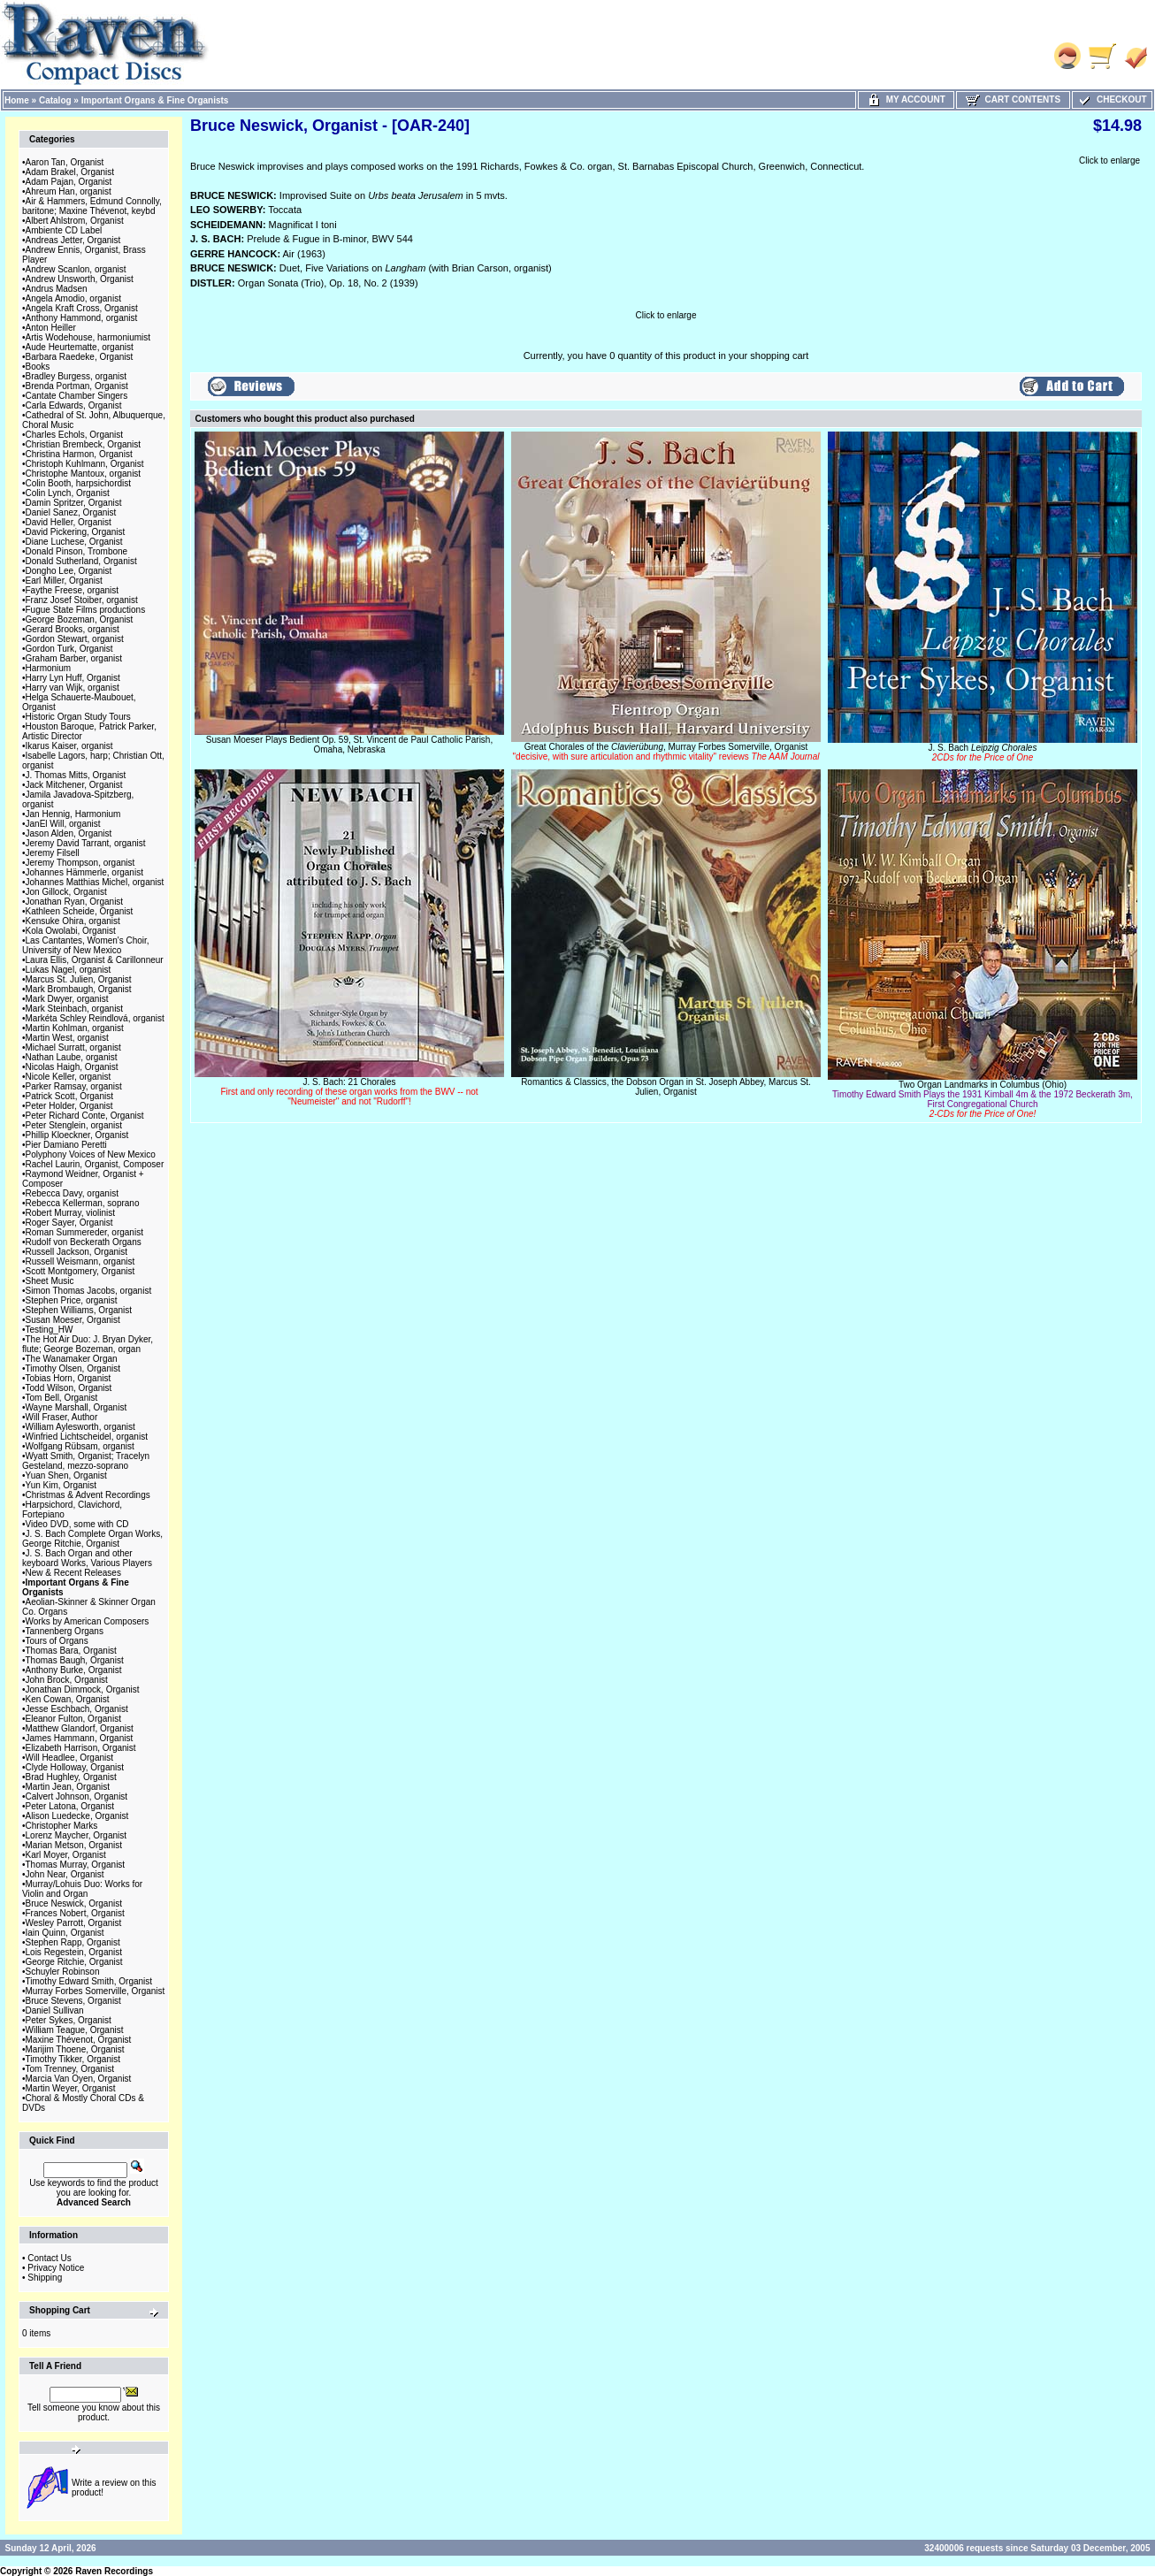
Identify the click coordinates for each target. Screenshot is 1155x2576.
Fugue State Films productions (86, 610)
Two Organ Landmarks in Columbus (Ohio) (982, 1099)
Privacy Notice (55, 2268)
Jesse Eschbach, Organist (77, 1709)
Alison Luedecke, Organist (77, 1816)
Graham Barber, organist (74, 658)
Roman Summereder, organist (84, 1232)
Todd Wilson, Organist (69, 1388)
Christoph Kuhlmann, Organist (85, 464)
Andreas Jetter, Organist (73, 240)
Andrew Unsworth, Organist (80, 279)
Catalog (55, 100)
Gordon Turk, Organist (69, 649)
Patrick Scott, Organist (69, 1096)
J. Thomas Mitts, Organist (76, 775)
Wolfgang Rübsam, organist (80, 1446)
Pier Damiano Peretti (66, 1145)
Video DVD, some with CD (77, 1524)
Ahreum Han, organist (68, 191)
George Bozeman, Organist (80, 619)
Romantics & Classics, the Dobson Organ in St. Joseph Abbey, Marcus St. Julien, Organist (666, 1087)
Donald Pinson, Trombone (77, 551)
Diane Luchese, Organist (74, 542)
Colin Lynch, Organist (68, 493)
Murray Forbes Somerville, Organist (95, 1991)
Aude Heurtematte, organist (80, 347)
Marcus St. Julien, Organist (79, 979)
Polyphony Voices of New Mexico (91, 1154)
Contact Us (49, 2258)
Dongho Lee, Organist (69, 571)
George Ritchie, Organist (74, 1962)
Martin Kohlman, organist (75, 1028)
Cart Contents (1013, 99)
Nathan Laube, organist (72, 1057)
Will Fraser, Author (62, 1417)
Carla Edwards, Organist (74, 405)
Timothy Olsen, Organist (73, 1368)
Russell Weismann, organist (80, 1261)
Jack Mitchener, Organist (74, 785)
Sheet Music (50, 1281)
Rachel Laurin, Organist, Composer (95, 1164)
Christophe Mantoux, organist (84, 473)
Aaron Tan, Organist (65, 162)
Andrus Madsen (57, 289)
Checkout (1111, 99)
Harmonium (49, 668)
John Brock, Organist (67, 1680)
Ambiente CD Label (64, 230)
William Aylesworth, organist (80, 1427)
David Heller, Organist (68, 522)
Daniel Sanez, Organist (71, 512)
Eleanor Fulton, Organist (73, 1719)
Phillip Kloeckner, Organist (77, 1135)
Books (38, 366)
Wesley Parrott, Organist (74, 1923)
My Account (906, 99)
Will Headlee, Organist (69, 1757)
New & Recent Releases (73, 1573)
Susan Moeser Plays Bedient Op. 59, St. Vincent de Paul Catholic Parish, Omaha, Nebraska (349, 744)
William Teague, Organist (75, 2030)
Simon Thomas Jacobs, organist (89, 1291)
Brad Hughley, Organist (71, 1777)
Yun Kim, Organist (61, 1485)
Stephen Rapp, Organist (73, 1942)
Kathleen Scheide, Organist (80, 911)
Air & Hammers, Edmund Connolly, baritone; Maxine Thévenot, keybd (92, 206)
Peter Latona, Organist (70, 1806)
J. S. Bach (983, 752)
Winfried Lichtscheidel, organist (87, 1436)
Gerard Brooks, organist (72, 629)
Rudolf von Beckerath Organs (84, 1242)
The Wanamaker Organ (72, 1359)
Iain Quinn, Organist (65, 1933)
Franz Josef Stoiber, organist (82, 600)
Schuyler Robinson (63, 1971)
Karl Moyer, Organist (66, 1855)
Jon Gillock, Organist (66, 892)
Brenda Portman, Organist (77, 386)
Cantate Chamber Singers (77, 396)
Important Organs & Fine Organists (155, 100)
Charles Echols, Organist (75, 435)
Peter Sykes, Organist (68, 2020)
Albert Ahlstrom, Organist (75, 220)
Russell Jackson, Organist (77, 1252)
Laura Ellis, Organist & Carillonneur (95, 960)
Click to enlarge (1109, 160)
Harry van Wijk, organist (72, 687)
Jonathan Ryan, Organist (75, 901)
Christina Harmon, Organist (79, 454)
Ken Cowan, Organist (68, 1699)
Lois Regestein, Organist (74, 1952)
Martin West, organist (67, 1038)
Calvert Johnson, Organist (77, 1796)
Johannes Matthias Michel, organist (95, 882)
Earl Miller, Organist (64, 580)
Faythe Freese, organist (72, 590)
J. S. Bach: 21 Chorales (349, 1091)
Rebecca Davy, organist (72, 1193)
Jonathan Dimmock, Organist (83, 1689)
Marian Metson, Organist (74, 1845)
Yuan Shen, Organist (66, 1475)
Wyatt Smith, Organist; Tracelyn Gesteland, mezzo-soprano (85, 1461)
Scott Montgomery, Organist (80, 1271)
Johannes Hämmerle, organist (84, 872)
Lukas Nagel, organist (68, 970)
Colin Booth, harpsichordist (79, 483)
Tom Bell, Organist (62, 1398)
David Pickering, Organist (76, 532)
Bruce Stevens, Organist (73, 2001)
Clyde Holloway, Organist (75, 1767)
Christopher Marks (62, 1826)
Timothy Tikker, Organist (73, 2059)
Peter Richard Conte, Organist (85, 1115)
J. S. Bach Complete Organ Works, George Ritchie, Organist (92, 1538)
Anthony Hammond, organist (82, 318)
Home (16, 100)
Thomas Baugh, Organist (75, 1660)
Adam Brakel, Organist (70, 172)
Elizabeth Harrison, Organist (81, 1748)
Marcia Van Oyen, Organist (79, 2078)
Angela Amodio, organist (73, 298)
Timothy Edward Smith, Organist (89, 1981)
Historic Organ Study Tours (78, 717)
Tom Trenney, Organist (70, 2069)
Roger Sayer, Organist (69, 1222)
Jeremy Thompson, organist (80, 863)
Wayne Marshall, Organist (76, 1407)
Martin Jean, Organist (68, 1787)
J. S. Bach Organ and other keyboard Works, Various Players (87, 1558)
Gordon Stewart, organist (75, 639)
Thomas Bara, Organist (71, 1650)
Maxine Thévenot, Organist (79, 2040)
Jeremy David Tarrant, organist (86, 843)
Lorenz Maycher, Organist (76, 1835)
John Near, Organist (65, 1874)
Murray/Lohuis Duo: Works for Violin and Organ (82, 1889)
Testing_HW (49, 1329)
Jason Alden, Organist (69, 833)
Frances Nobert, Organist (75, 1913)
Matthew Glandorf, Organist (80, 1728)
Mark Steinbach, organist (75, 1008)
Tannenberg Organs (64, 1631)
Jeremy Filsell (53, 853)
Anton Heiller (51, 328)
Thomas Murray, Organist (76, 1864)
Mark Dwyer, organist (67, 999)
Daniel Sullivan (55, 2010)
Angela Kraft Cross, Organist (82, 308)
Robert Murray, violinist (71, 1213)
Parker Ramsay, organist (74, 1086)
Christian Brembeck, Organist (84, 444)
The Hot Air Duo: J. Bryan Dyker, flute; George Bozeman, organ (87, 1344)
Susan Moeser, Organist (73, 1320)
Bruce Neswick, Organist (74, 1903)
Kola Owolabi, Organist (71, 931)
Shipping (44, 2277)
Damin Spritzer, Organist (74, 503)
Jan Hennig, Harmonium (73, 814)
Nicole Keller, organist (68, 1077)
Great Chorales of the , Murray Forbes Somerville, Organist (666, 751)
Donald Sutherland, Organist (81, 561)
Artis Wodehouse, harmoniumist (88, 337)
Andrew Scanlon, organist (76, 269)
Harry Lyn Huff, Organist (73, 678)
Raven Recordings (114, 2571)
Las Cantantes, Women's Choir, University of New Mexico (85, 945)
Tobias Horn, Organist (68, 1378)
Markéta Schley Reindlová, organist (95, 1018)
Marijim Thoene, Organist (75, 2049)
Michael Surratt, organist (73, 1047)
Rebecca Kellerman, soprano (83, 1203)
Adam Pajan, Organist (69, 182)
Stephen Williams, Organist (79, 1310)
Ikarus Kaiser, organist (69, 746)
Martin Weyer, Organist (71, 2088)
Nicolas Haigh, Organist (72, 1067)
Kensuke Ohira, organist (73, 921)
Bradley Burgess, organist (76, 376)
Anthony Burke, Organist (74, 1670)
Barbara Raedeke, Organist (80, 357)
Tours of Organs (57, 1641)
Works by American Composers (87, 1621)
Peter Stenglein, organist (74, 1125)
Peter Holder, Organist (69, 1106)
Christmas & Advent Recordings (88, 1495)
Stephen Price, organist (72, 1300)
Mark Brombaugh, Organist (79, 989)
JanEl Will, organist (63, 824)
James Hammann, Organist (80, 1738)
